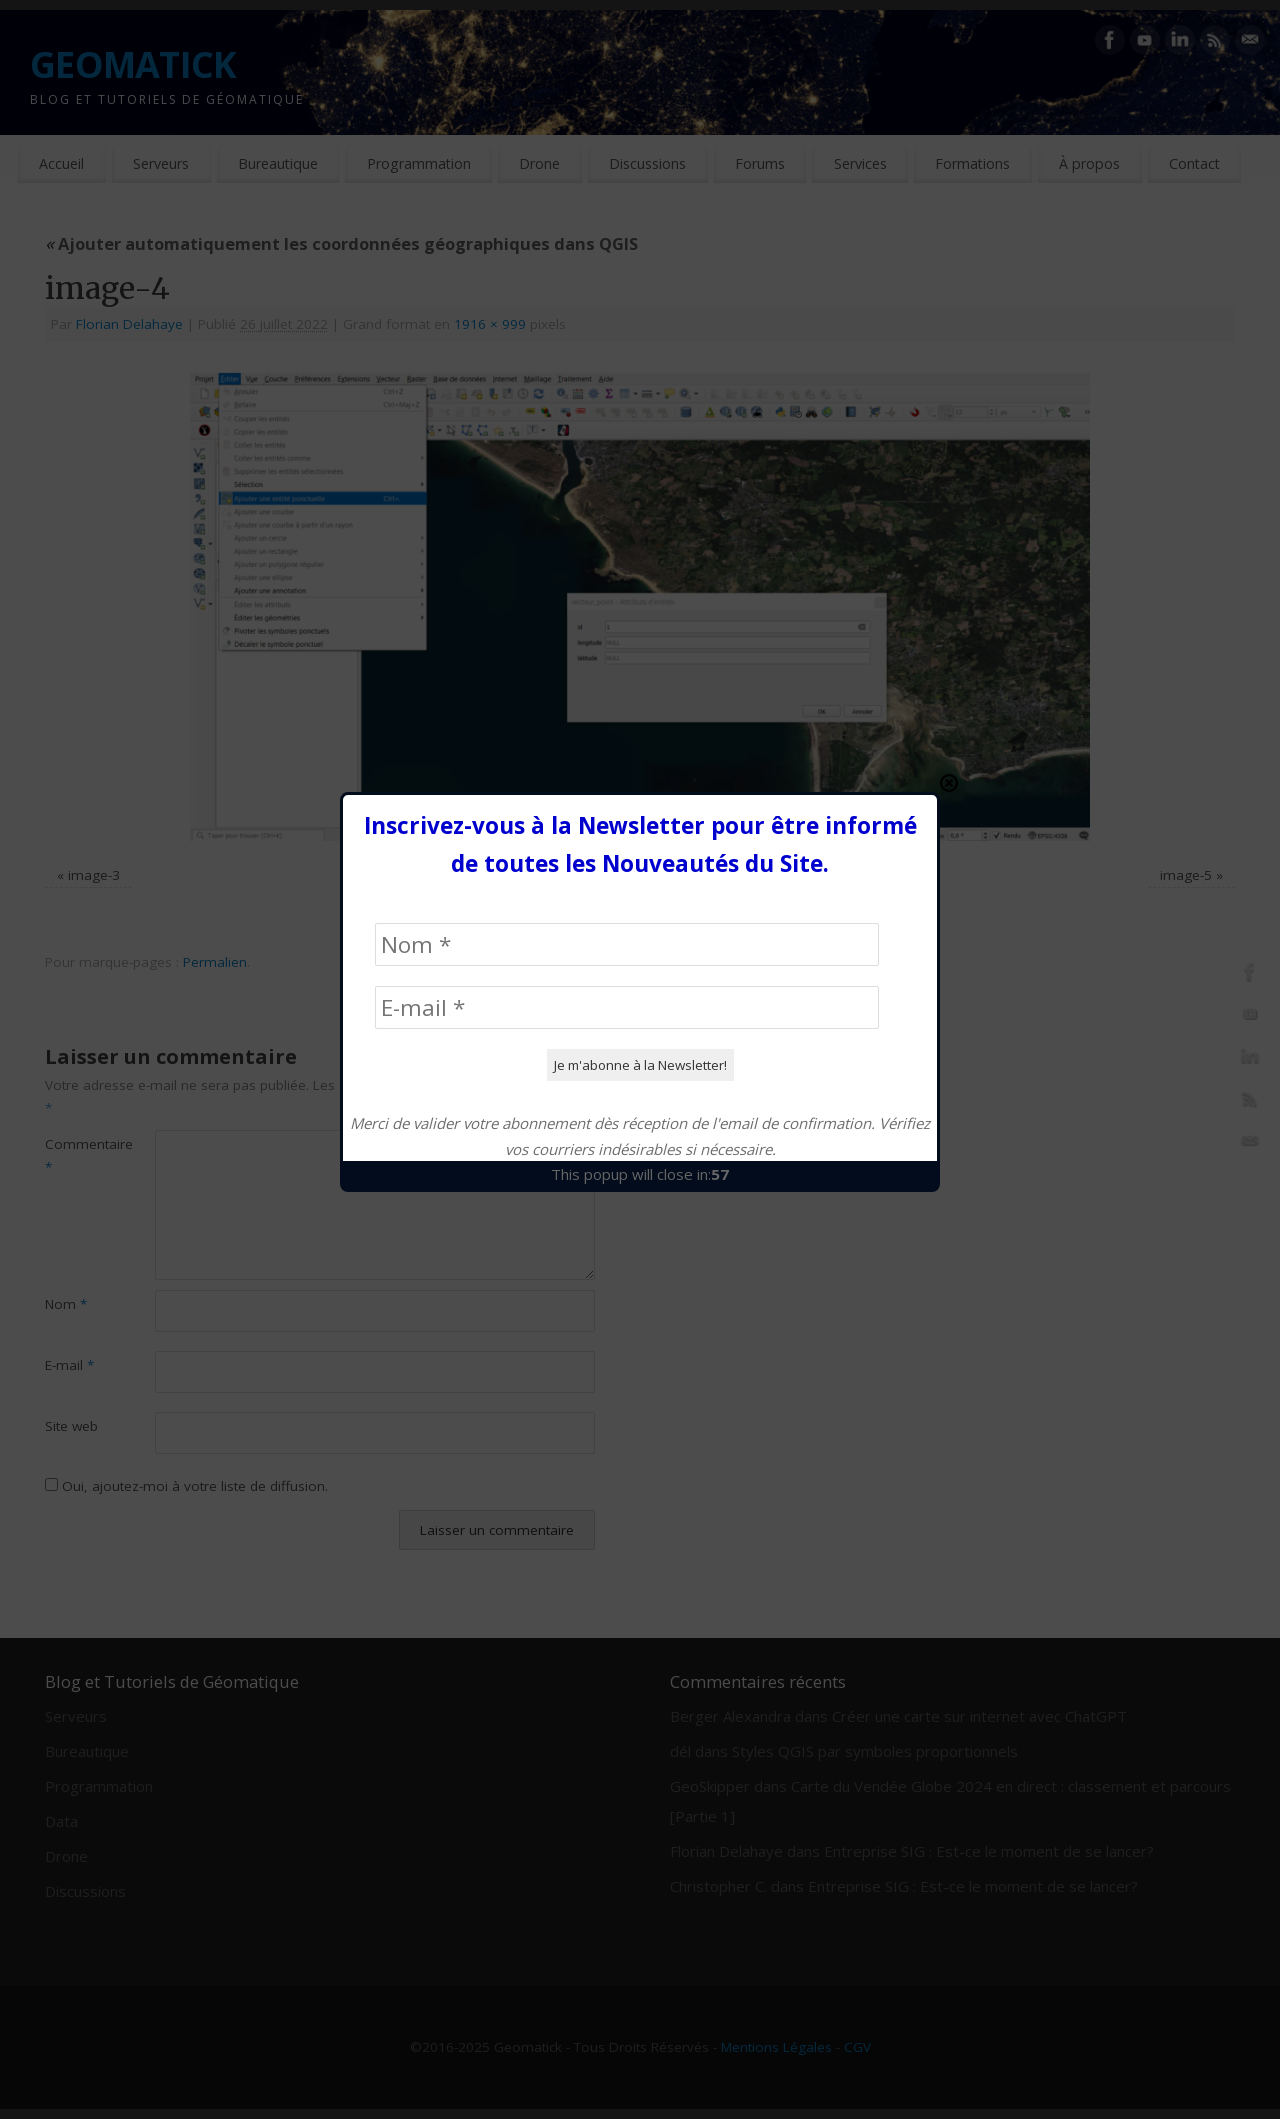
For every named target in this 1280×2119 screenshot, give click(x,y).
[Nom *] (627, 521)
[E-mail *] (627, 584)
